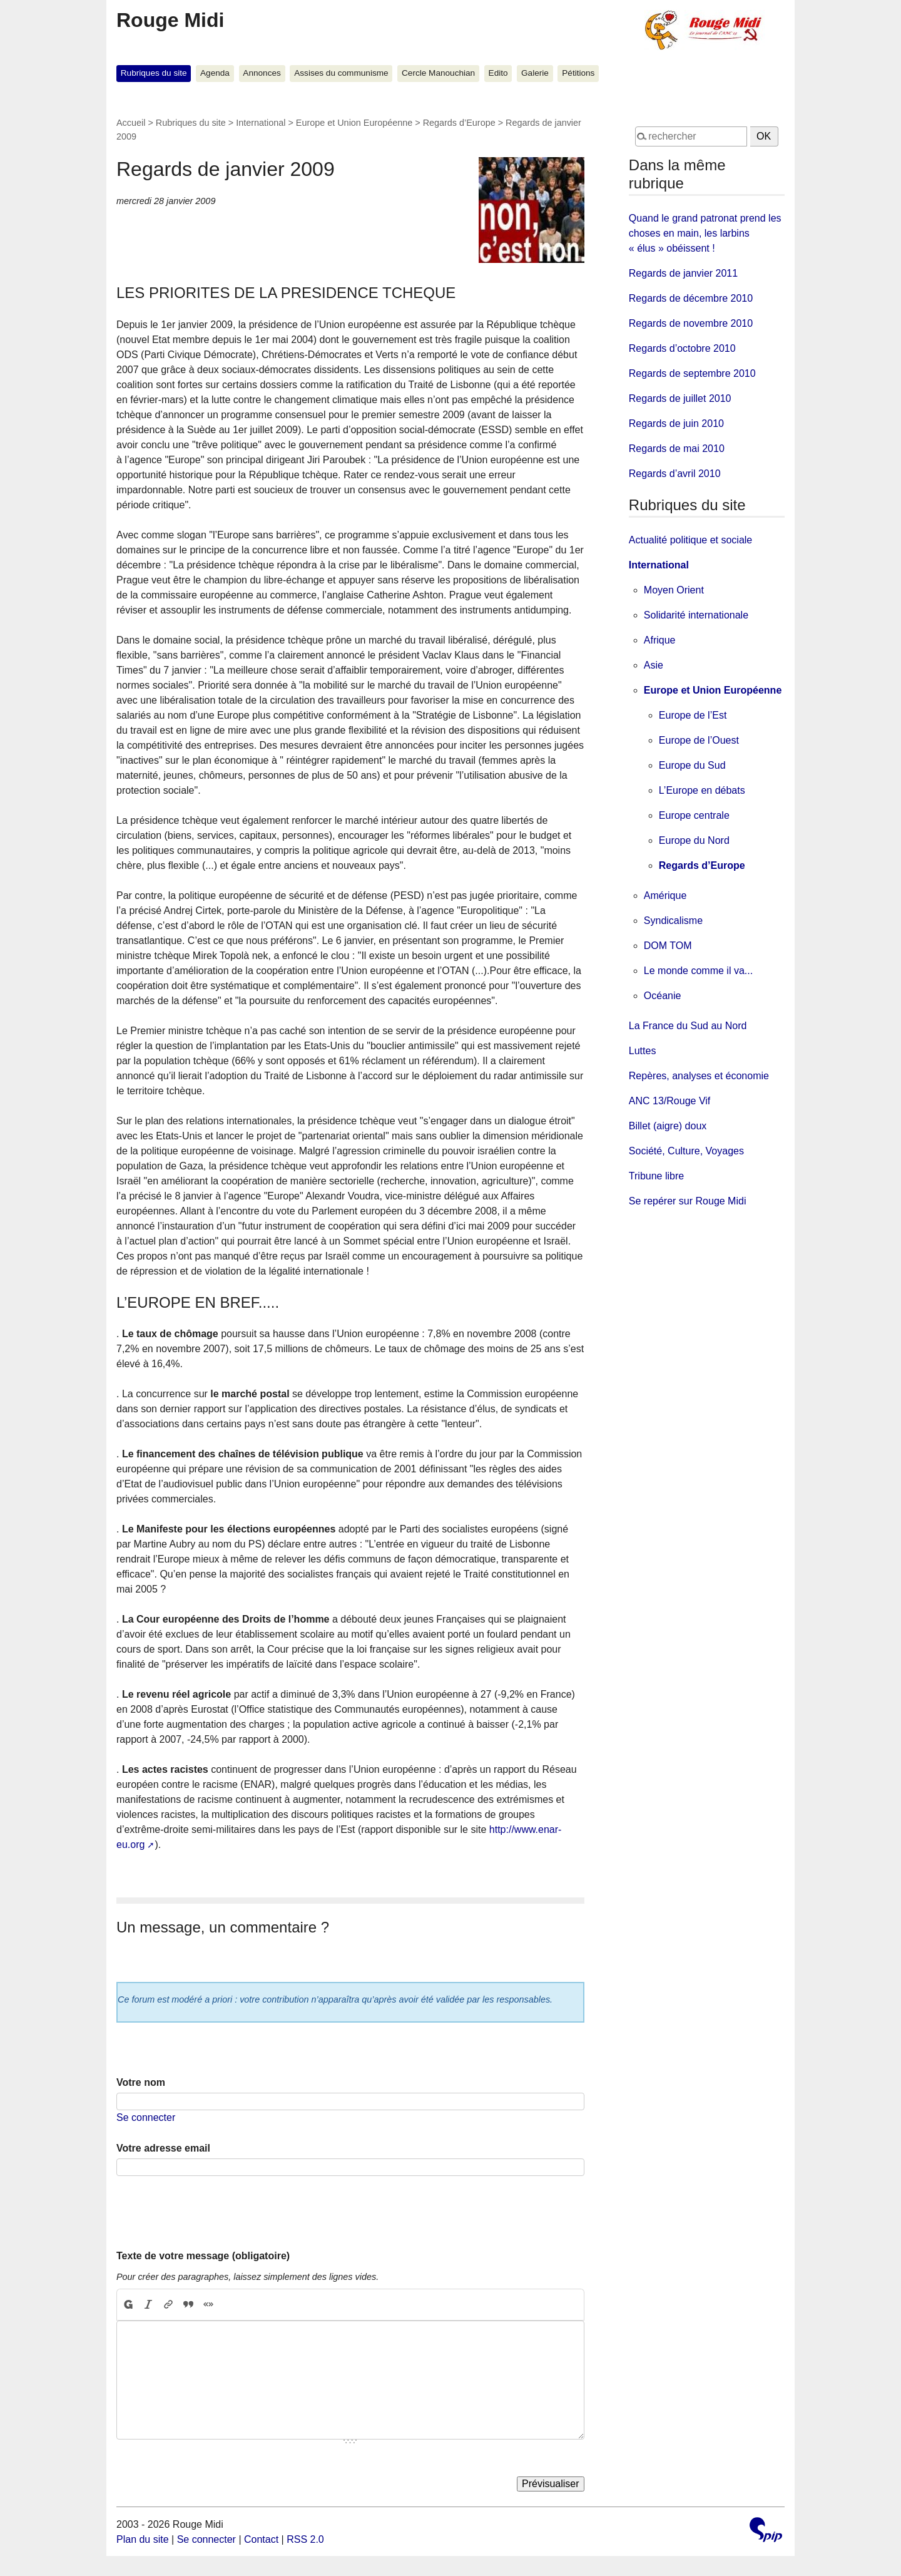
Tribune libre (656, 1176)
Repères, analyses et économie (699, 1075)
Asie (653, 665)
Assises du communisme (341, 73)
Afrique (660, 640)
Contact (261, 2539)
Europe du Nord (694, 840)
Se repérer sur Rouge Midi (687, 1201)
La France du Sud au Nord (688, 1025)
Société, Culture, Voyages (686, 1151)
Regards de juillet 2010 (680, 398)
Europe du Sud (692, 765)
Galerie (535, 73)
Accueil (130, 123)
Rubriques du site (154, 73)
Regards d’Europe (459, 123)
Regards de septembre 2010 (692, 373)
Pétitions (578, 73)
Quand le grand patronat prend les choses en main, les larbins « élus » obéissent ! (705, 233)
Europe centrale (694, 815)
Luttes (642, 1050)
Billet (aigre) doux (668, 1126)
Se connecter (145, 2117)
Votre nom (140, 2082)
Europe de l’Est (693, 715)
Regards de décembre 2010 (691, 298)
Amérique (665, 895)
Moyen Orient (674, 590)
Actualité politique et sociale (690, 540)
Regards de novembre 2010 (691, 323)
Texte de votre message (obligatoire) (203, 2255)
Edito (498, 73)
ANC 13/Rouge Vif (669, 1101)
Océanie (662, 995)
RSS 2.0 (305, 2539)
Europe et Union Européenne (354, 123)
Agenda (215, 73)
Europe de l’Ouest (699, 740)
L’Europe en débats (702, 790)
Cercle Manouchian (438, 73)
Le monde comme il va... (698, 970)
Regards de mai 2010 (677, 448)
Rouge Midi (170, 20)
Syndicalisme (673, 920)
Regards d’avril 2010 (675, 473)
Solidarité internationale (696, 615)
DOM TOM (668, 945)
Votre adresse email (163, 2148)
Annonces (261, 73)
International (260, 123)
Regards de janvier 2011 (683, 273)
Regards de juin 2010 (676, 423)
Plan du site (142, 2539)
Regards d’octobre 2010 (682, 348)
